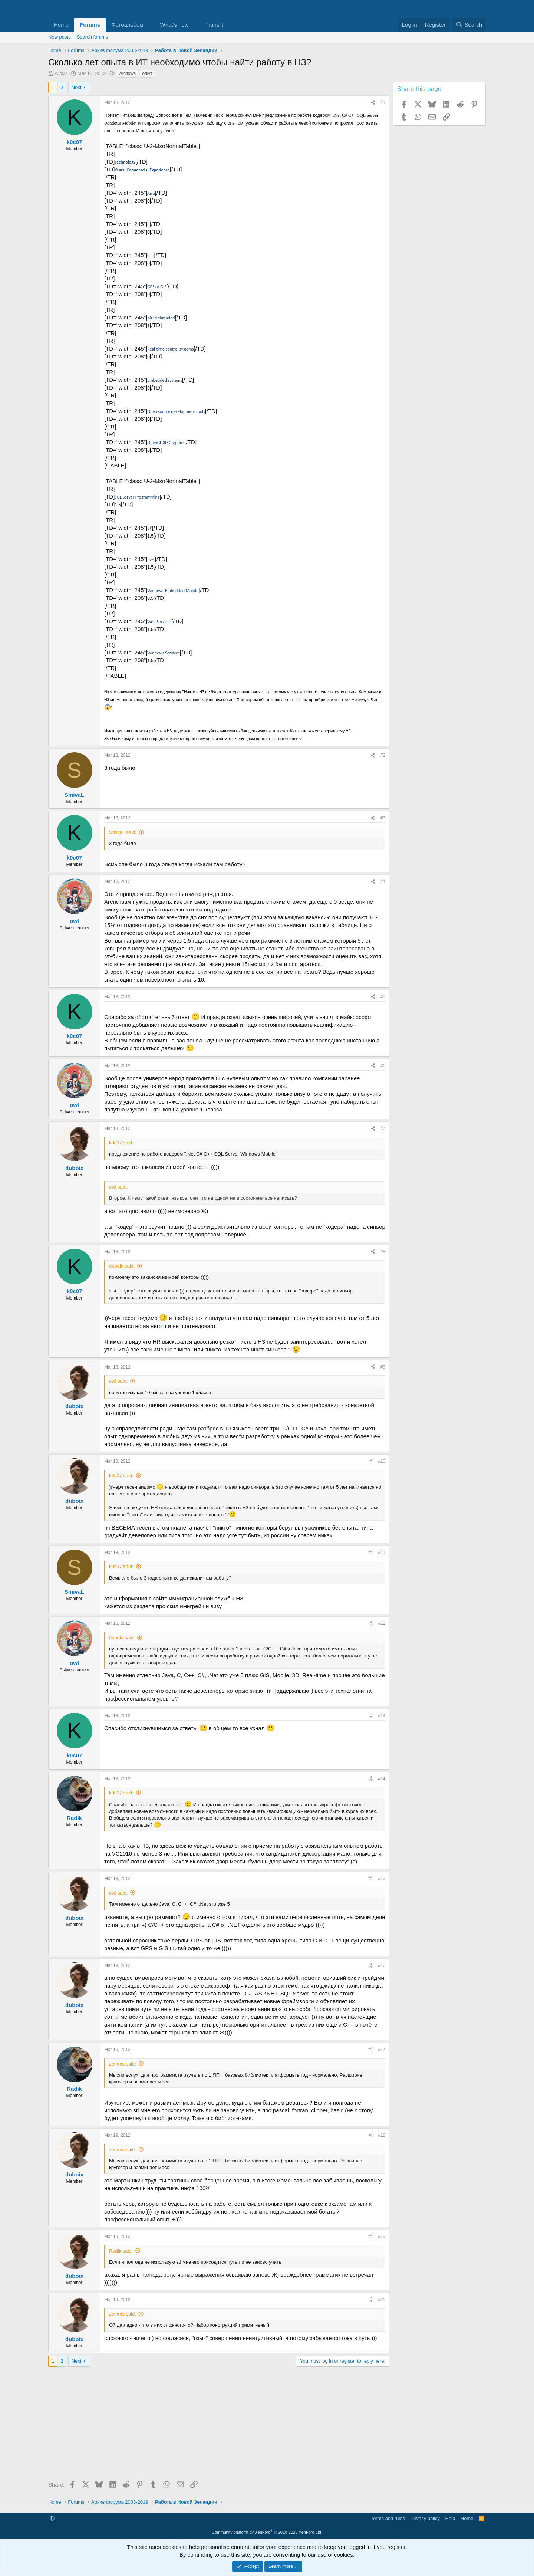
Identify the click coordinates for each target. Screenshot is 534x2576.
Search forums (92, 37)
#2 (382, 755)
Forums (90, 25)
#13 (381, 1715)
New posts (59, 37)
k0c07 (61, 73)
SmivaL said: (122, 832)
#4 (382, 881)
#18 (381, 2135)
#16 (381, 1965)
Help (450, 2518)
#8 (382, 1251)
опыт (147, 73)
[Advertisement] (218, 2426)
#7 (382, 1128)
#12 (381, 1623)
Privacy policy (425, 2518)
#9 (382, 1367)
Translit (214, 25)
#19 (381, 2236)
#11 (381, 1552)
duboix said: (122, 1266)
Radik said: (121, 2251)
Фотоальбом (127, 25)
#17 (381, 2049)
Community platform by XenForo (267, 2532)
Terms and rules (388, 2518)
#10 (381, 1461)
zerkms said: (122, 2064)
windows (127, 73)
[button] (149, 25)
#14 (381, 1778)
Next (77, 87)
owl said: (118, 1381)
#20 (381, 2299)
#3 (382, 818)
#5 (382, 996)
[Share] (373, 102)
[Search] (469, 25)
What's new (174, 25)
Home (61, 25)
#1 (382, 102)
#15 (381, 1878)
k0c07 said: (121, 1475)
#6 (382, 1065)
